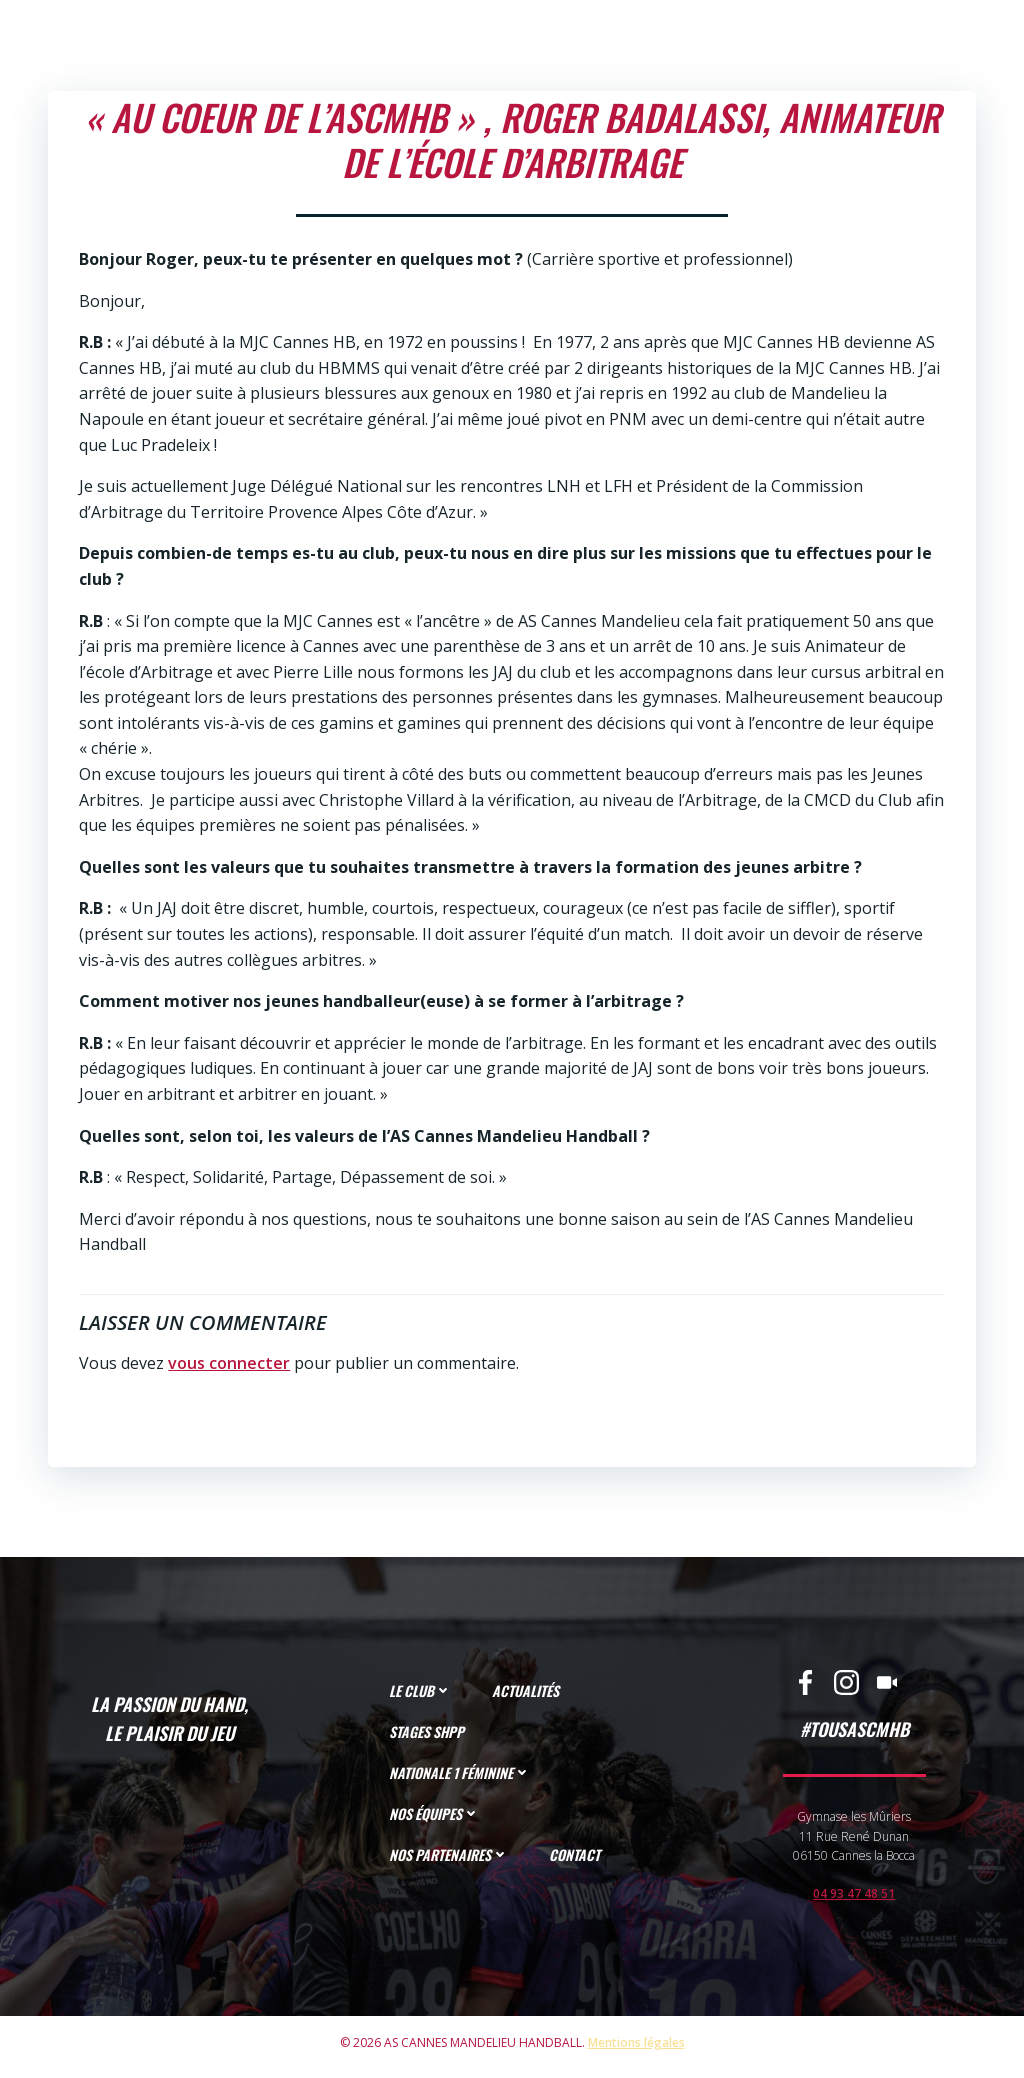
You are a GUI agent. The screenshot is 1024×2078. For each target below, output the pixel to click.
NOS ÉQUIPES (436, 1817)
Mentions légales (636, 2052)
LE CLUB (422, 1694)
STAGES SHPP (428, 1735)
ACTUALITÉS (527, 1694)
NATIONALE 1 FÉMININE (462, 1776)
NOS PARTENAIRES (451, 1858)
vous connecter (227, 1359)
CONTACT (576, 1858)
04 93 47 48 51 (853, 1897)
